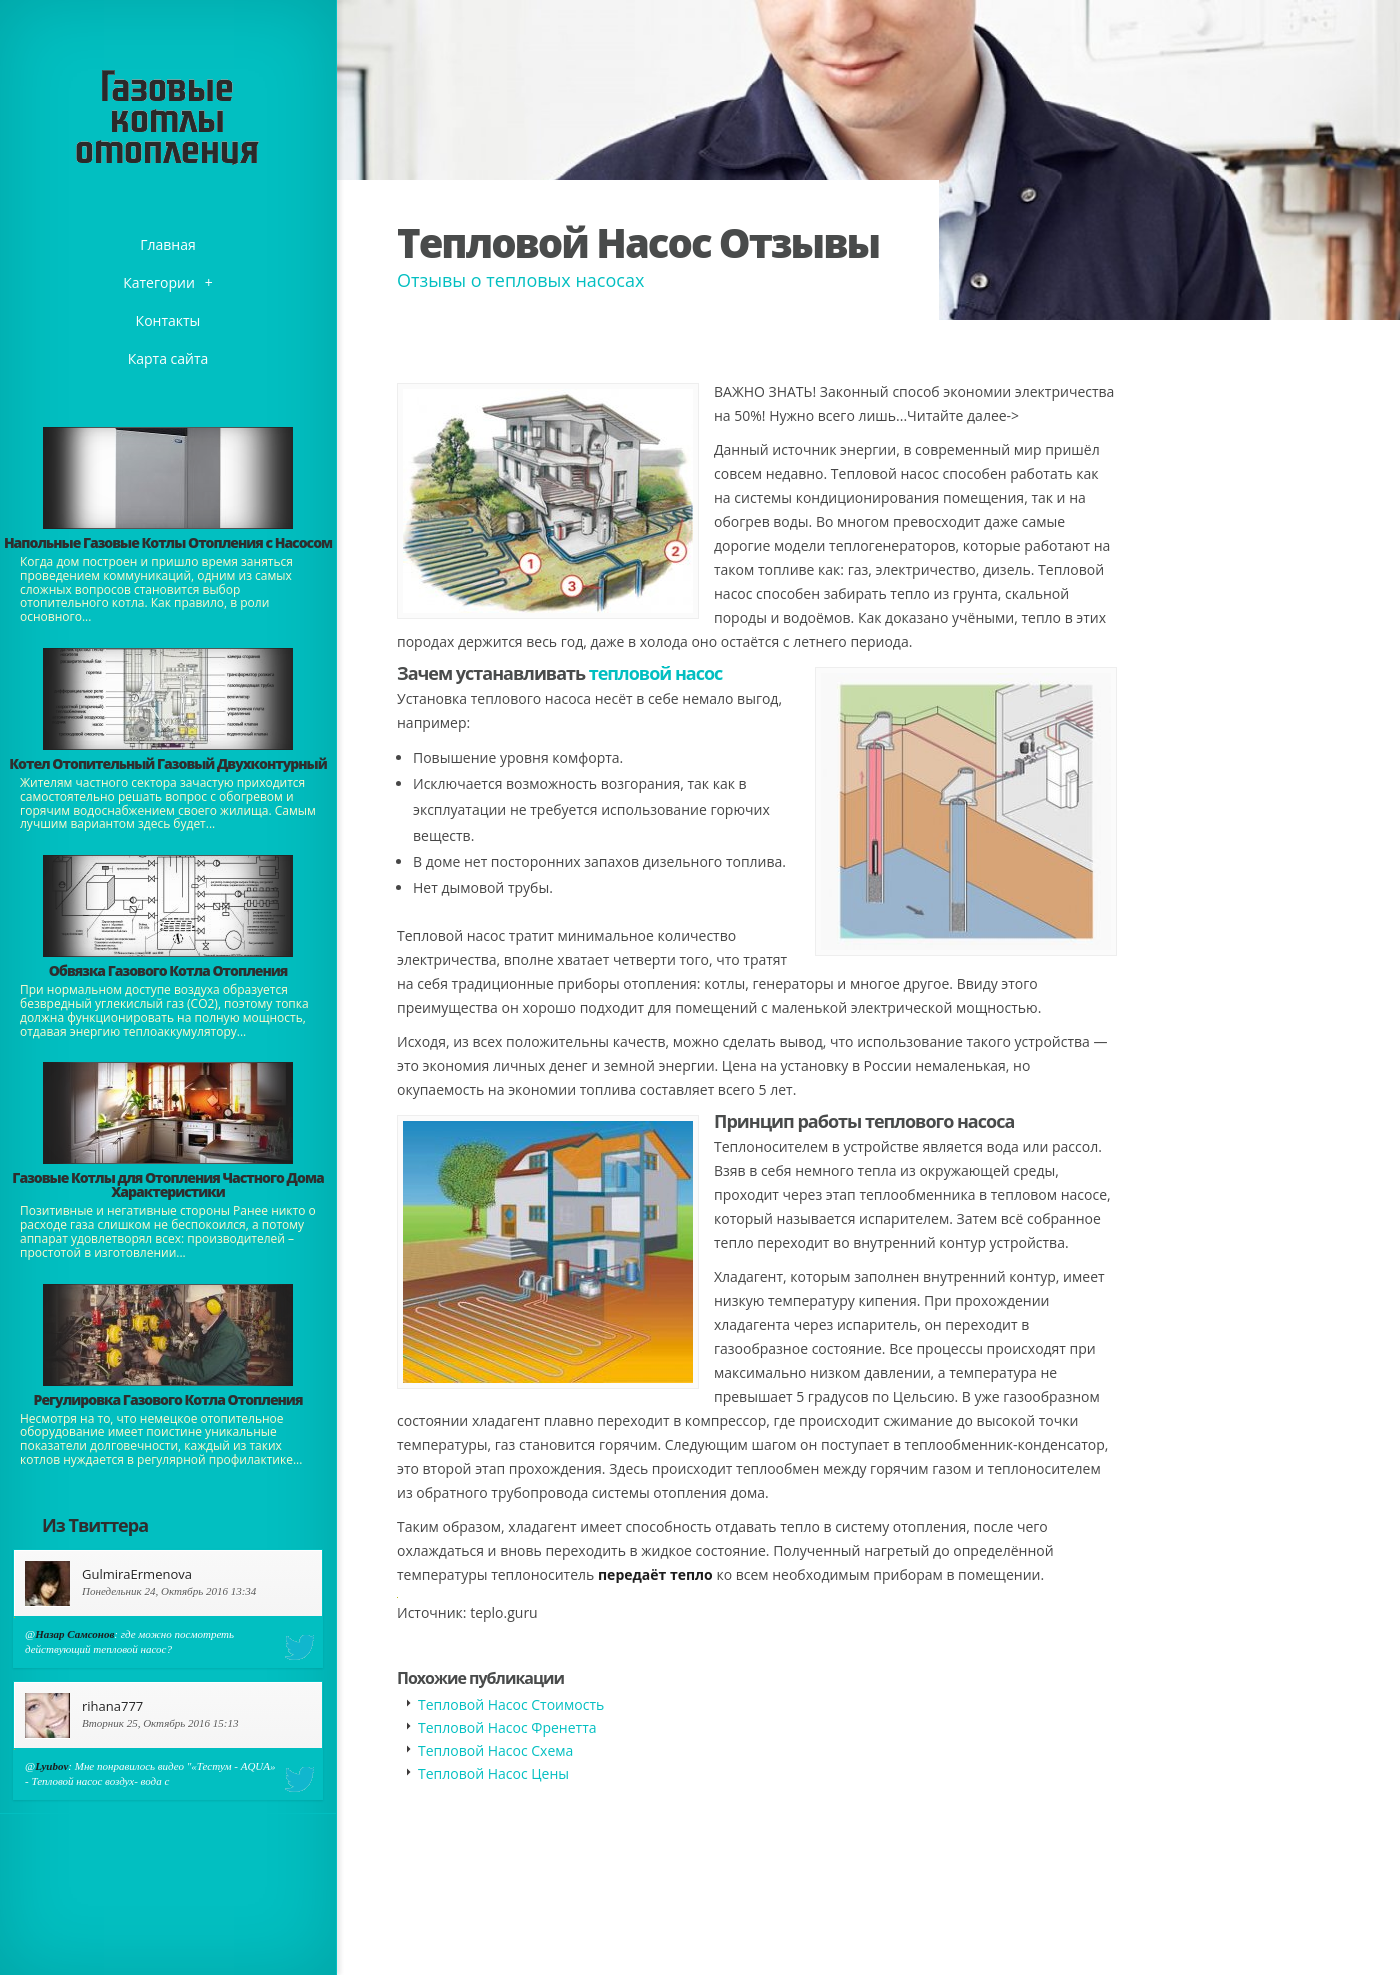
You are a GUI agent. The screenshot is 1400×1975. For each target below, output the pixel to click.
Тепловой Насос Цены (493, 1773)
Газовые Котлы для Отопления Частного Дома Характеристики (167, 1184)
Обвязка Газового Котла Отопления (168, 970)
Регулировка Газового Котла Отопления (168, 1399)
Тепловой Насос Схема (495, 1750)
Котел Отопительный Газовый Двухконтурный (167, 763)
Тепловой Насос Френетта (507, 1727)
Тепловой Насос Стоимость (511, 1704)
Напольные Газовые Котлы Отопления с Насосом (168, 542)
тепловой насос (656, 673)
